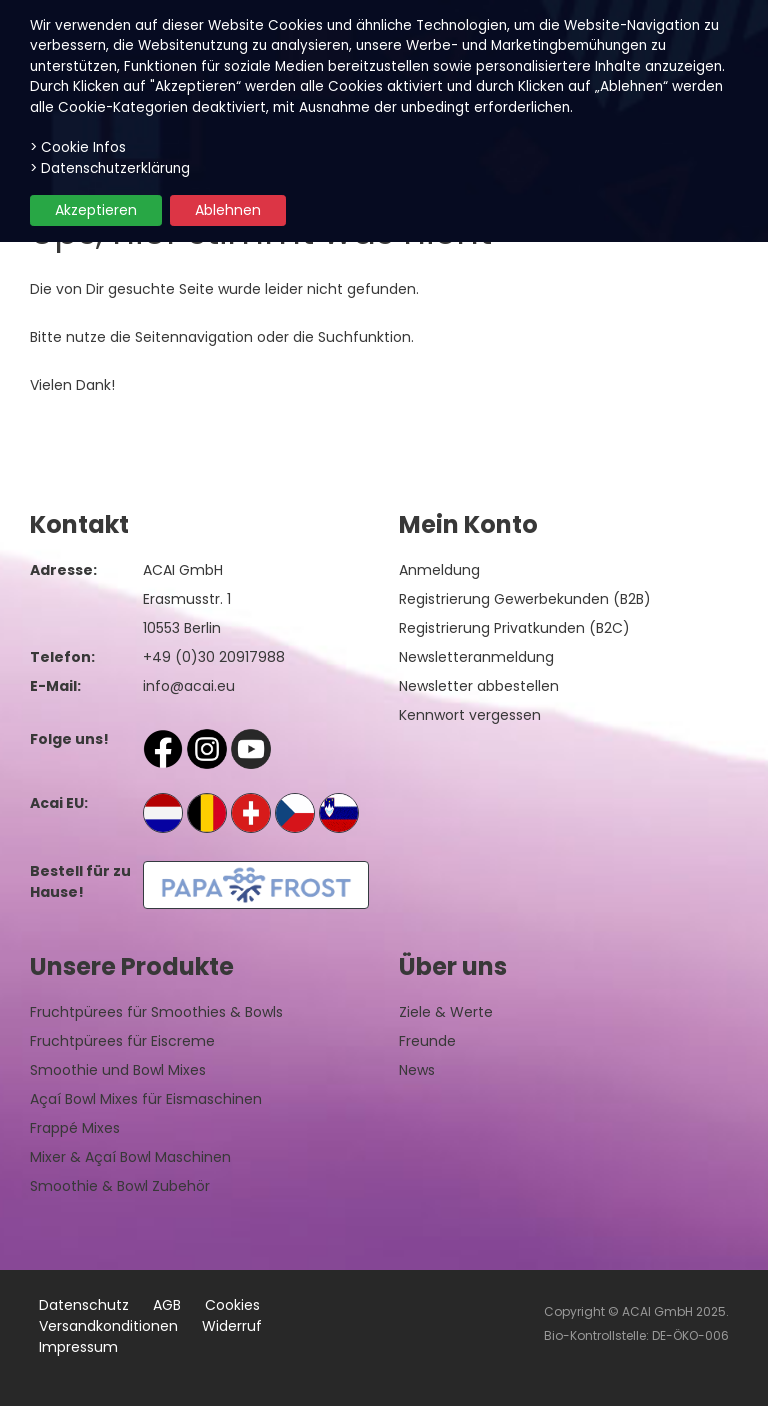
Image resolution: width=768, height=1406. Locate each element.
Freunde (427, 1041)
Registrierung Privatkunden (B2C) (514, 628)
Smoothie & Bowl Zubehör (120, 1186)
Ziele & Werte (446, 1012)
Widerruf (232, 1326)
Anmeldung (439, 570)
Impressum (78, 1347)
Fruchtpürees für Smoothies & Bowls (156, 1012)
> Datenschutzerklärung (110, 168)
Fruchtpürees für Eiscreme (122, 1041)
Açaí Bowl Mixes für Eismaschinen (146, 1099)
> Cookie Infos (78, 147)
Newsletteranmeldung (476, 657)
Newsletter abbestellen (479, 686)
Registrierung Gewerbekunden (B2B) (525, 599)
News (417, 1070)
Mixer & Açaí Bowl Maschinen (130, 1157)
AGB (167, 1305)
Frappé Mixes (75, 1128)
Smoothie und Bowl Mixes (118, 1070)
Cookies (232, 1305)
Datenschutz (84, 1305)
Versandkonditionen (108, 1326)
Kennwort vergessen (470, 715)
